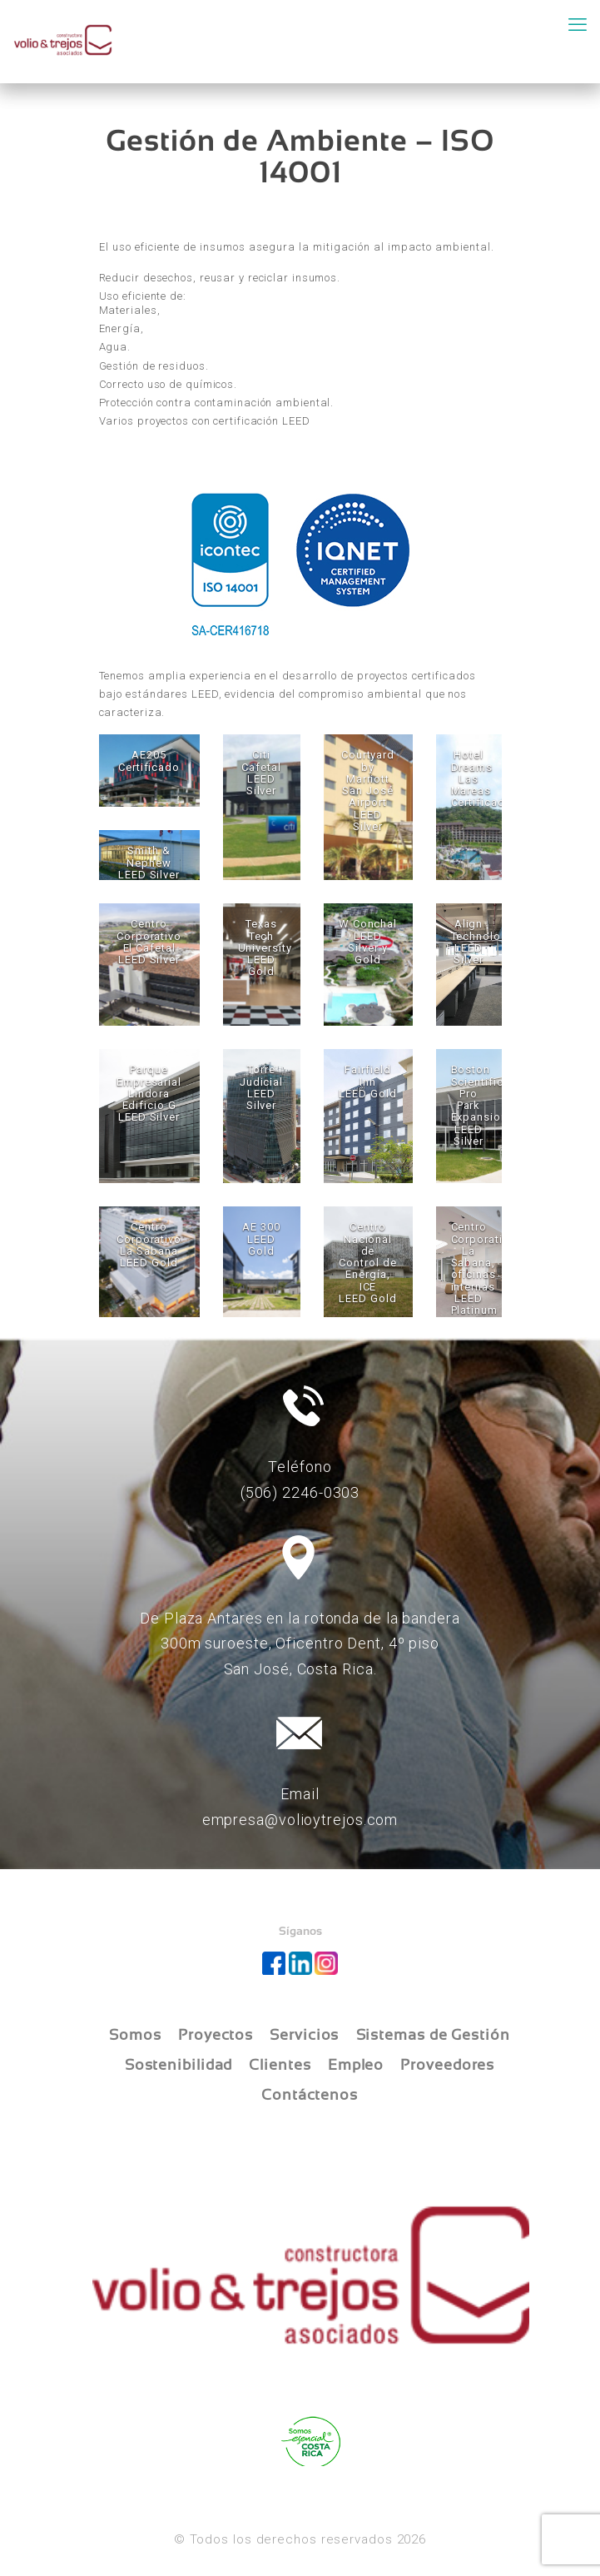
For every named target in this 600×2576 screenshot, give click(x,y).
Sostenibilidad (179, 2064)
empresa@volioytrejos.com (300, 1819)
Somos (135, 2034)
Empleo (356, 2064)
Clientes (279, 2064)
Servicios (304, 2034)
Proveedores (447, 2064)
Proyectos (215, 2034)
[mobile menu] (577, 25)
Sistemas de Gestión (433, 2034)
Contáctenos (309, 2094)
